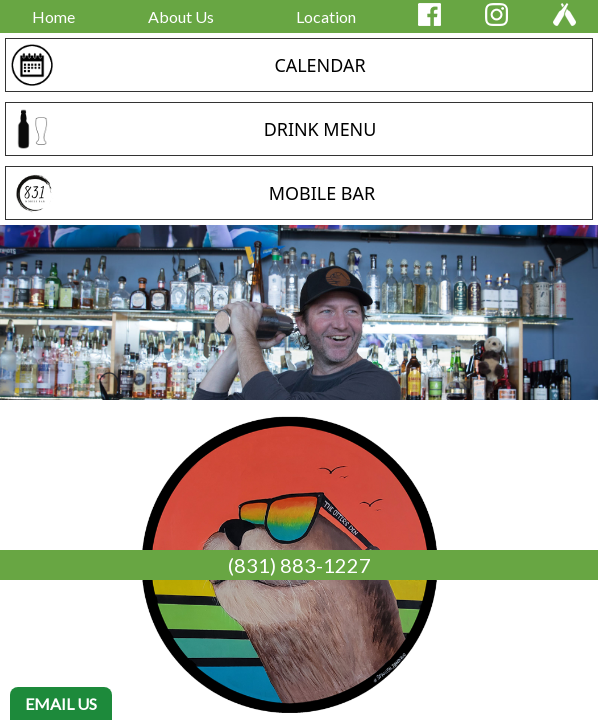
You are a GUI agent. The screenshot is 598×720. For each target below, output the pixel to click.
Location (326, 16)
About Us (181, 16)
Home (53, 16)
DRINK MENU (320, 129)
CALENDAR (319, 65)
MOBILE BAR (322, 193)
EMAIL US (61, 703)
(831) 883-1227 (299, 565)
